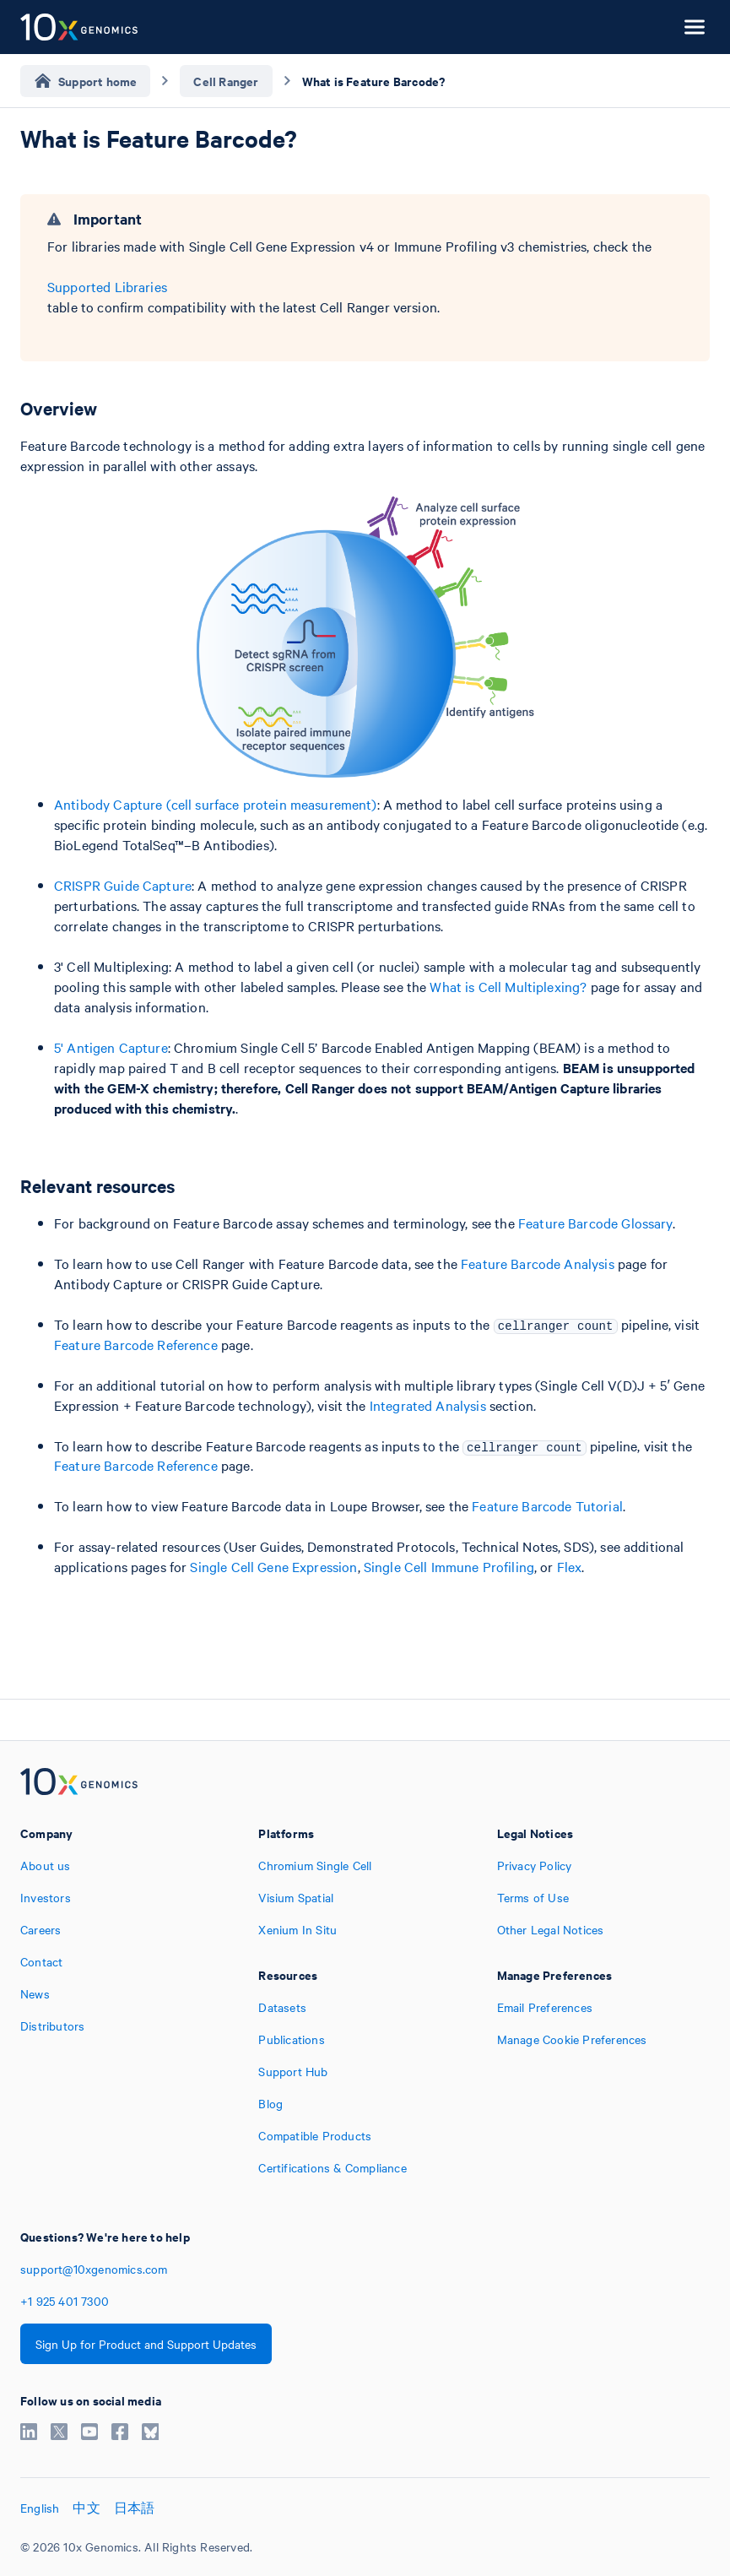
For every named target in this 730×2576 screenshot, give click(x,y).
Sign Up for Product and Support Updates (146, 2343)
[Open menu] (694, 27)
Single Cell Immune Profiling (449, 1566)
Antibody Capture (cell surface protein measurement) (215, 803)
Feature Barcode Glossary (595, 1222)
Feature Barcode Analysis (537, 1263)
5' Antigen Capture (111, 1047)
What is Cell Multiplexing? (508, 986)
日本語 (134, 2507)
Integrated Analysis (428, 1405)
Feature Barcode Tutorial (547, 1505)
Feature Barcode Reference (136, 1344)
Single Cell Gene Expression (273, 1566)
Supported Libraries (107, 286)
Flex (569, 1566)
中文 (86, 2507)
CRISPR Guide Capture (123, 885)
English (39, 2507)
